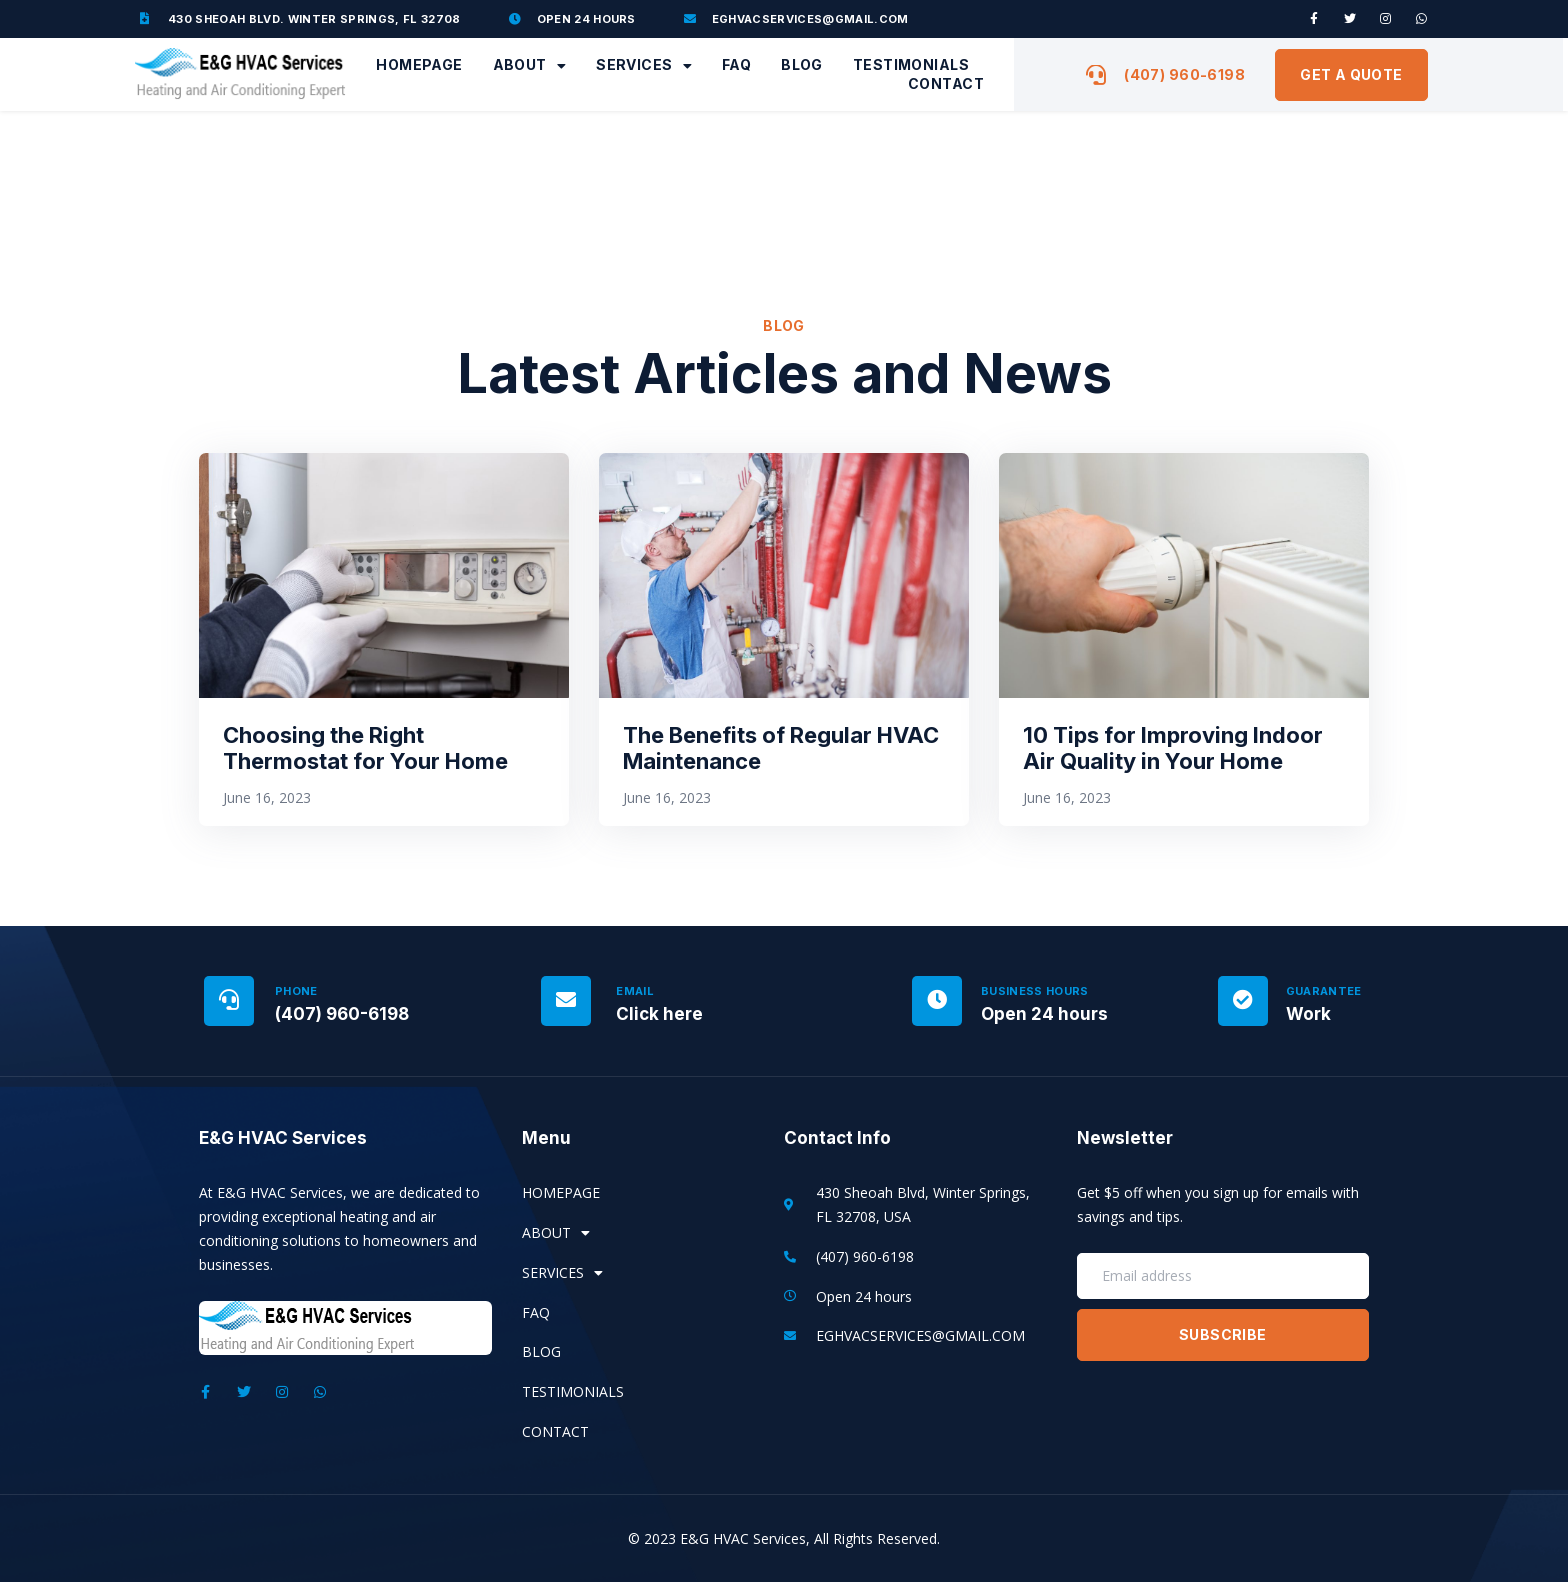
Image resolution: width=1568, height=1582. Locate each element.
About (530, 65)
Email (635, 991)
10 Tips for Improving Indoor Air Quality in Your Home (1173, 748)
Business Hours (1035, 991)
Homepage (419, 64)
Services (644, 65)
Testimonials (911, 64)
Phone (296, 991)
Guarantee (1324, 991)
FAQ (736, 64)
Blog (802, 64)
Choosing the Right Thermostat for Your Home (365, 748)
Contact (946, 83)
